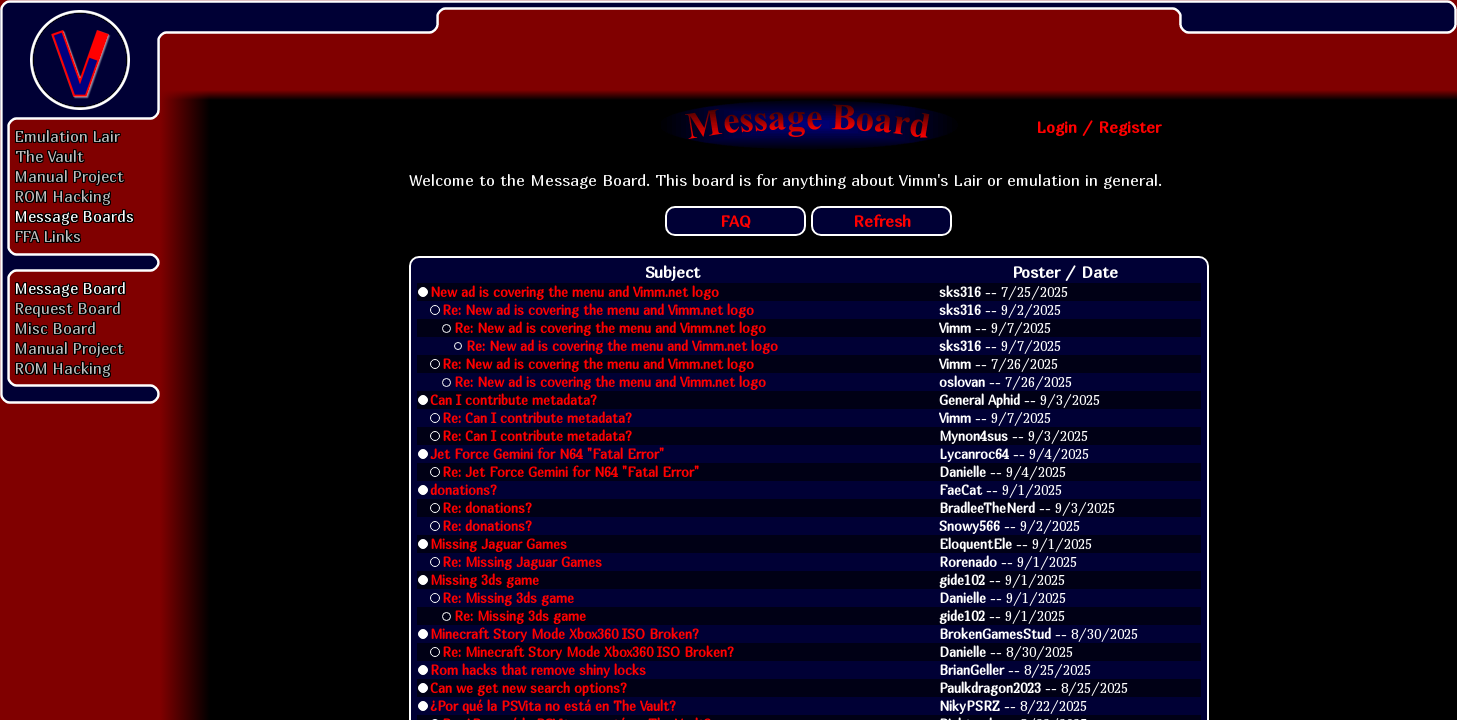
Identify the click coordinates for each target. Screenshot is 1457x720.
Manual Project (69, 176)
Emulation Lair (67, 136)
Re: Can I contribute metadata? (537, 418)
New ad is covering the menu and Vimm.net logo (574, 292)
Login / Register (1098, 127)
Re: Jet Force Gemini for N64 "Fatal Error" (570, 472)
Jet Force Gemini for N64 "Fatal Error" (547, 454)
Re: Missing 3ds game (508, 598)
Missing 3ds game (484, 580)
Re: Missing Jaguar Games (522, 562)
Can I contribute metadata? (513, 400)
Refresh (882, 221)
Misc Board (55, 328)
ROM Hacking (63, 196)
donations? (463, 490)
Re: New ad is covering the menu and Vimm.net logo (598, 310)
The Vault (49, 156)
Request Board (68, 308)
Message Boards (74, 216)
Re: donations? (487, 508)
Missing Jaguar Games (498, 544)
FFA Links (48, 236)
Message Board (70, 288)
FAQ (735, 221)
